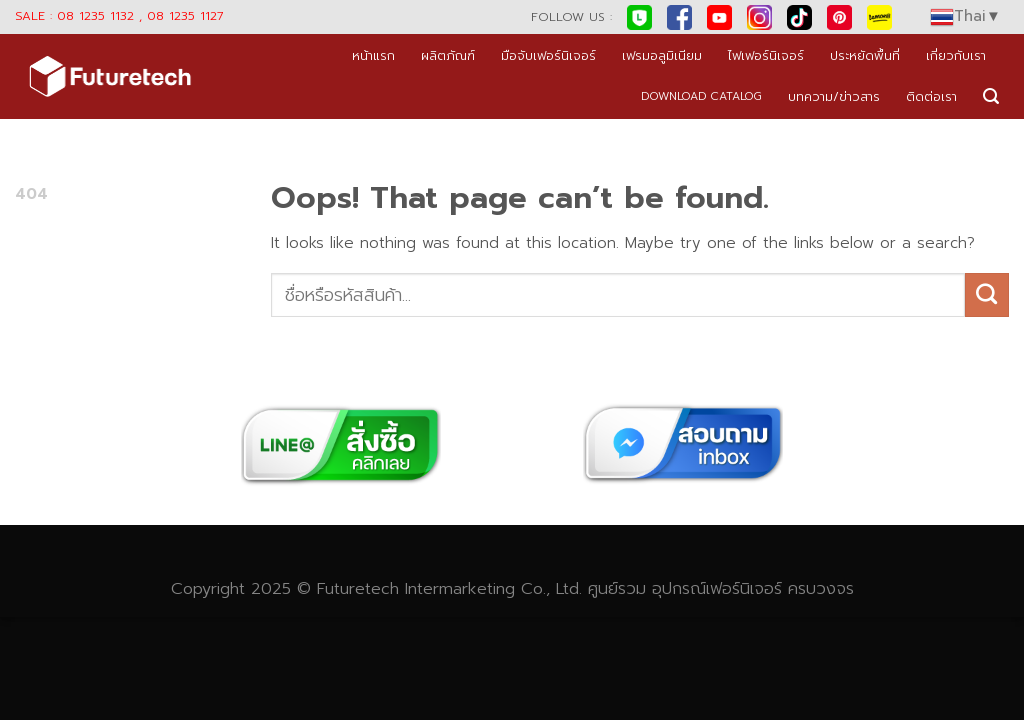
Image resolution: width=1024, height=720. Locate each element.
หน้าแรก (373, 55)
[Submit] (987, 295)
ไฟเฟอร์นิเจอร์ (766, 55)
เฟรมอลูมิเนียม (662, 55)
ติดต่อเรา (931, 96)
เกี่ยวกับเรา (956, 55)
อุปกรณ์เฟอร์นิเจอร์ (717, 588)
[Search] (991, 96)
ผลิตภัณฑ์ (448, 55)
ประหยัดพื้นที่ (865, 55)
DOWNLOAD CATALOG (701, 96)
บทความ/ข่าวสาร (834, 96)
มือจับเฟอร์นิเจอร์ (548, 55)
